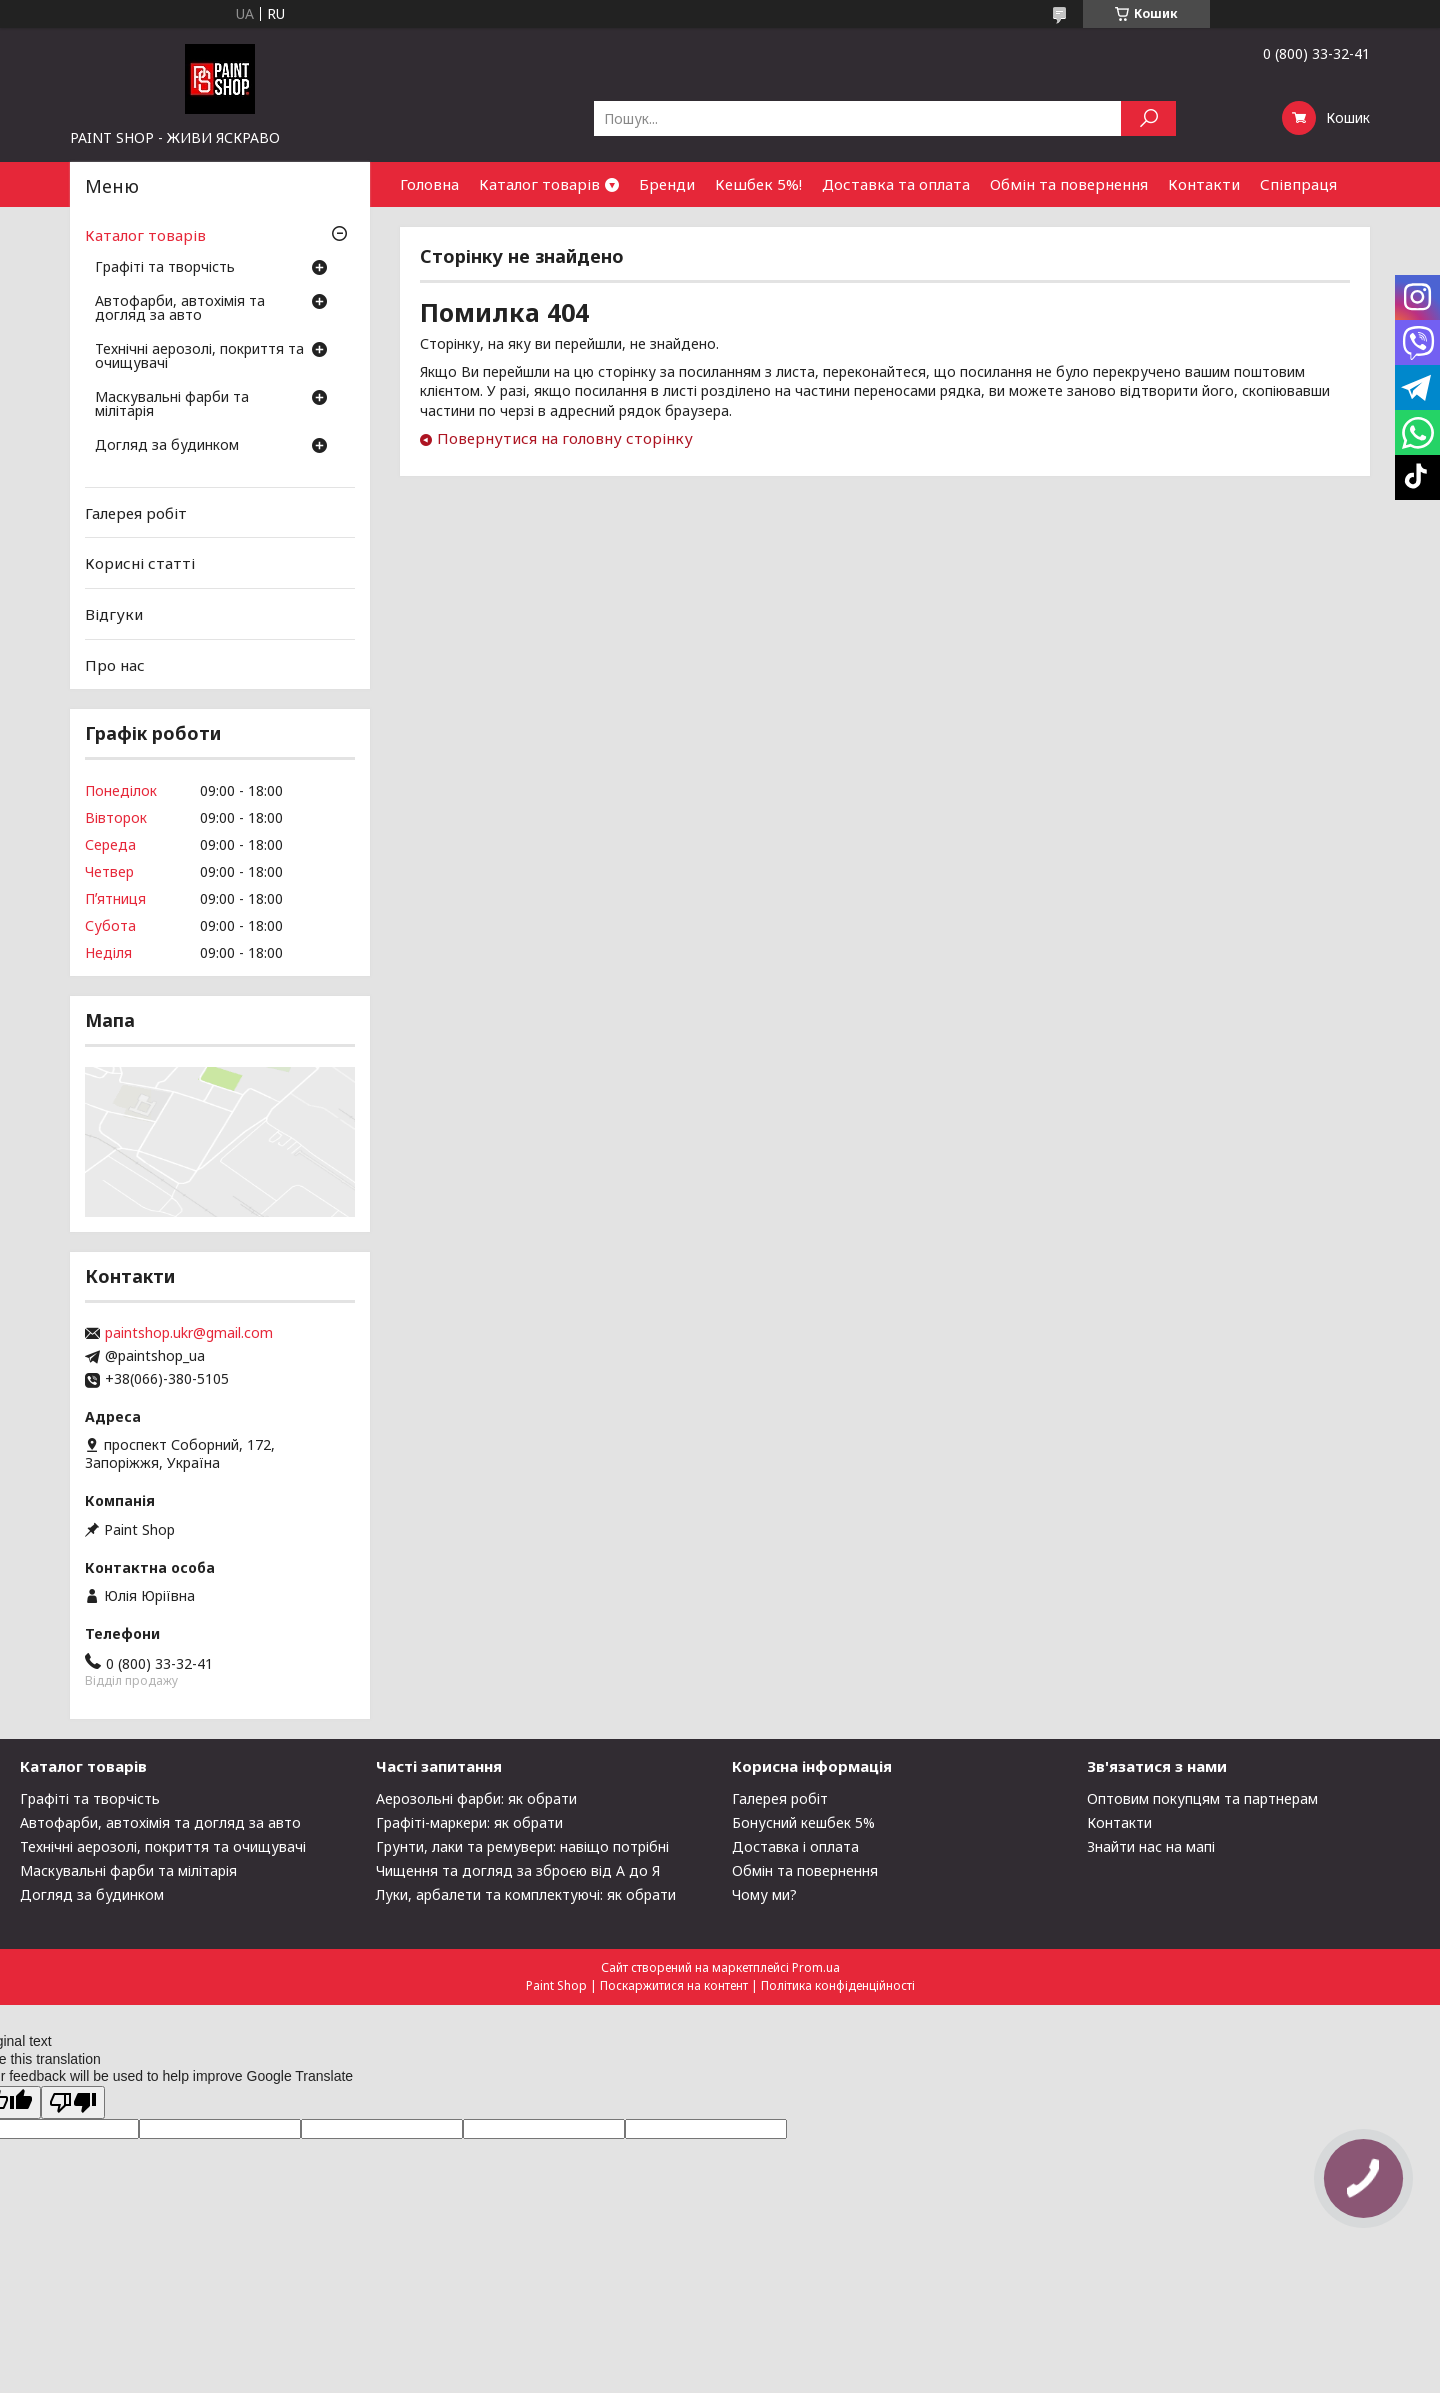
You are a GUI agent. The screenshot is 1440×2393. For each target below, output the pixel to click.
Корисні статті (140, 563)
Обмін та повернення (1069, 184)
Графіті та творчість (165, 268)
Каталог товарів (539, 184)
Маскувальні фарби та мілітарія (172, 405)
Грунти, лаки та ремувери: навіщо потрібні (522, 1846)
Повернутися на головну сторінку (565, 438)
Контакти (1204, 184)
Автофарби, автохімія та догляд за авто (180, 309)
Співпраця (1298, 184)
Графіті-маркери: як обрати (469, 1822)
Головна (429, 184)
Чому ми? (764, 1894)
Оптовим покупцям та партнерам (1202, 1798)
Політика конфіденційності (838, 1985)
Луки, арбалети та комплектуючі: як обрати (526, 1894)
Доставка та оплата (896, 184)
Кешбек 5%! (758, 184)
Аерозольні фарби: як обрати (476, 1798)
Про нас (115, 664)
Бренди (667, 184)
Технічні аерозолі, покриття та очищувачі (199, 357)
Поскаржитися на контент (674, 1985)
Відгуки (114, 614)
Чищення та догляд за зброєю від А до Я (518, 1870)
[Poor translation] (73, 2102)
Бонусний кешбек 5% (803, 1822)
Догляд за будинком (167, 446)
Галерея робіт (136, 513)
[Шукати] (1148, 118)
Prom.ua (816, 1967)
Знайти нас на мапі (1151, 1846)
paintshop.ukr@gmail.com (189, 1333)
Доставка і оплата (795, 1846)
